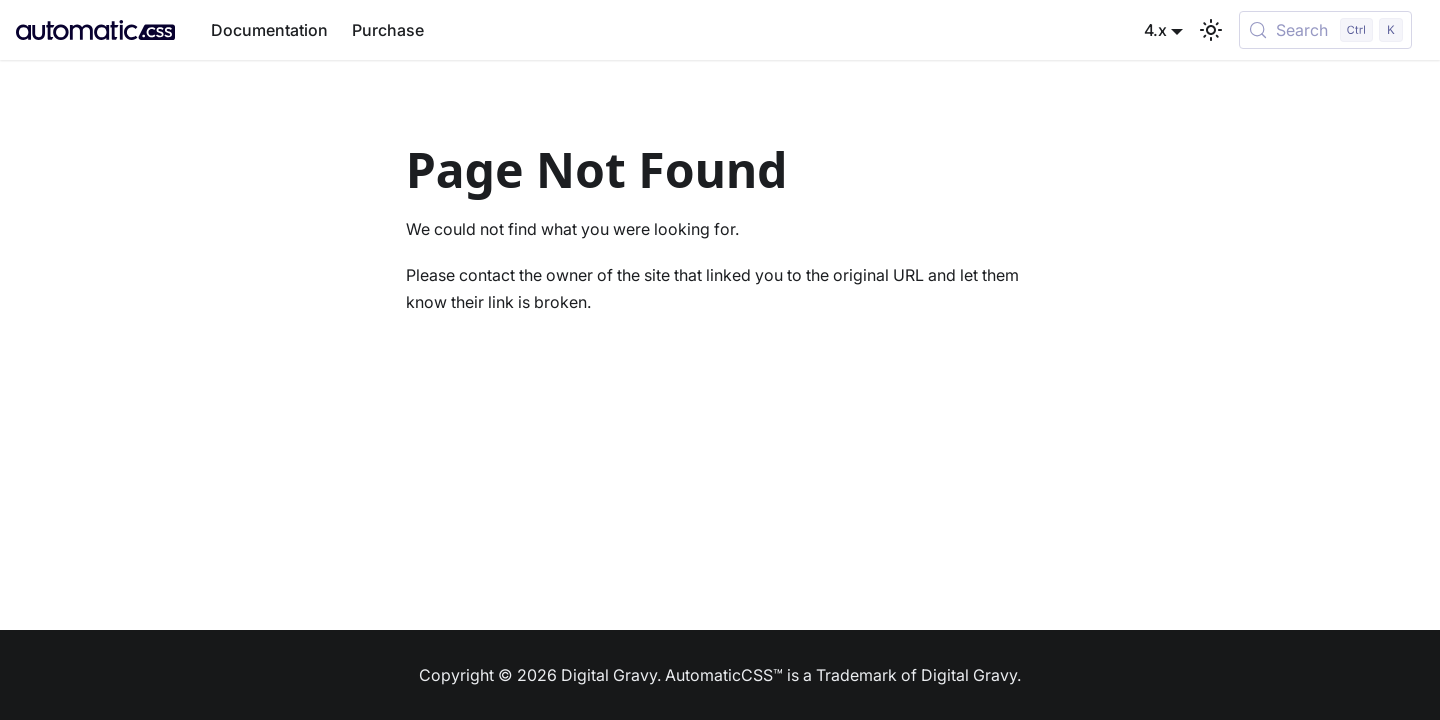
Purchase (388, 30)
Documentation (269, 30)
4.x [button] (1155, 30)
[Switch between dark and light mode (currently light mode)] (1211, 30)
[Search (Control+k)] (1325, 30)
